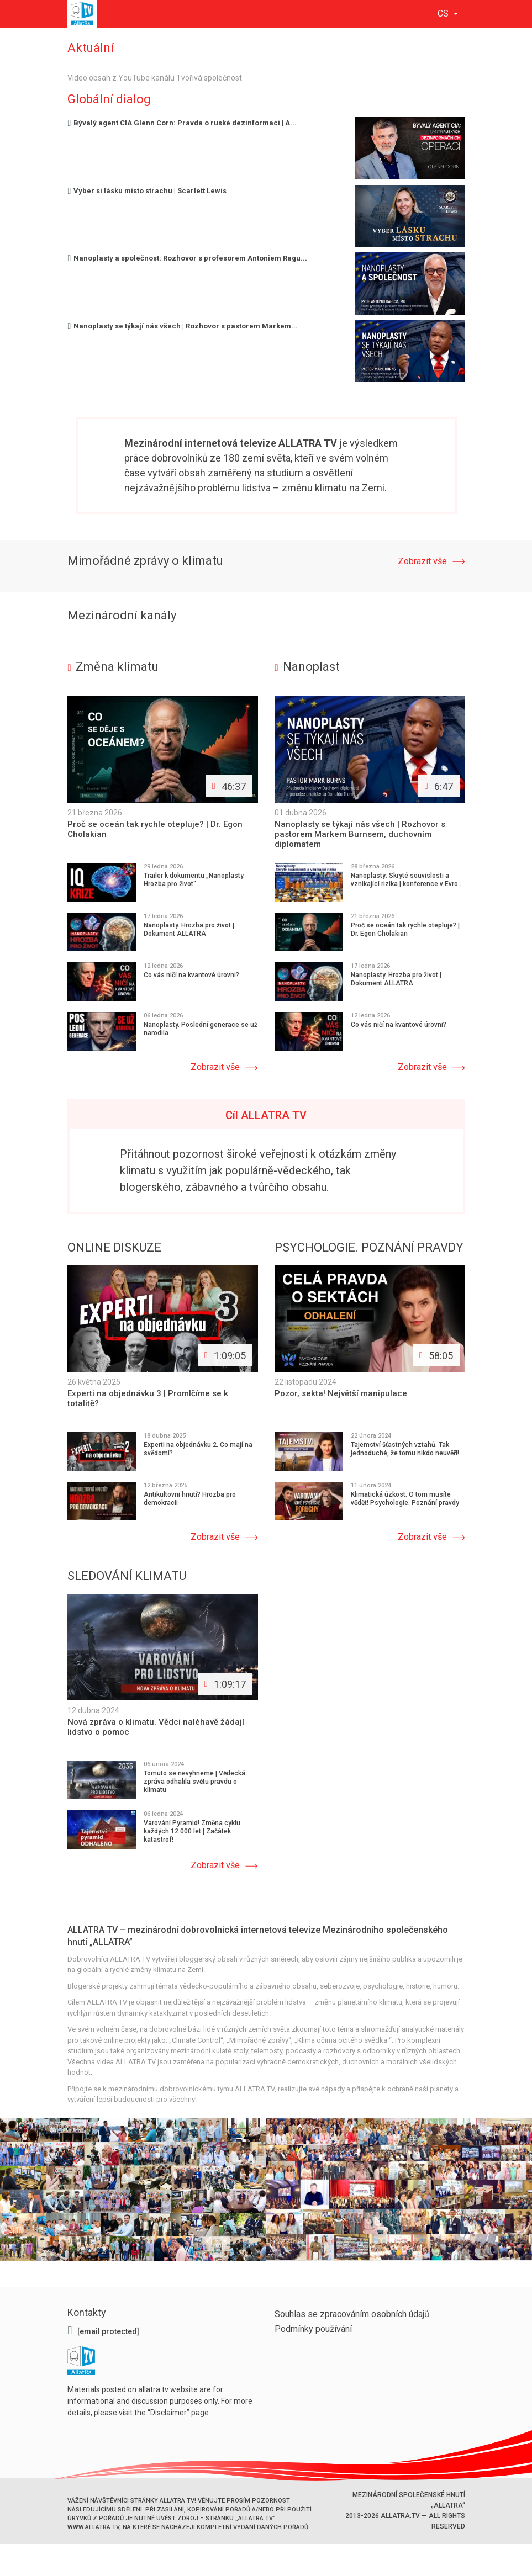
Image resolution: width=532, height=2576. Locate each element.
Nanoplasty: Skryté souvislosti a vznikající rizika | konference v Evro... (407, 880)
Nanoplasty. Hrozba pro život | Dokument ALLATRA (189, 929)
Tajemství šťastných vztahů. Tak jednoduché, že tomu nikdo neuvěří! (405, 1449)
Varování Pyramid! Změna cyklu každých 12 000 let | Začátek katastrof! (192, 1831)
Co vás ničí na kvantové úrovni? (191, 975)
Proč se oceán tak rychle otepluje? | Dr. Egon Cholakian (405, 929)
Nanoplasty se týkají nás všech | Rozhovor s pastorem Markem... (182, 326)
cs (444, 13)
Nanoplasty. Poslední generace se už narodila (200, 1029)
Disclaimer (168, 2411)
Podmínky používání (313, 2328)
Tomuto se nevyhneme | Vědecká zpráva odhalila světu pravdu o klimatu (194, 1781)
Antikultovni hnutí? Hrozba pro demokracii (190, 1499)
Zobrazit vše (421, 561)
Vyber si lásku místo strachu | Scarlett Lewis (147, 191)
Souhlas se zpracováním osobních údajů (352, 2313)
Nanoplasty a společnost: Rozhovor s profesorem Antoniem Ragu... (187, 258)
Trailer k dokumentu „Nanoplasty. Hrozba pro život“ (194, 880)
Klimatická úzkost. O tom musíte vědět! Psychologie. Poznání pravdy (405, 1499)
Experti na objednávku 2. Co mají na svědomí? (198, 1449)
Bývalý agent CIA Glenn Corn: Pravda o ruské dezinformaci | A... (182, 123)
